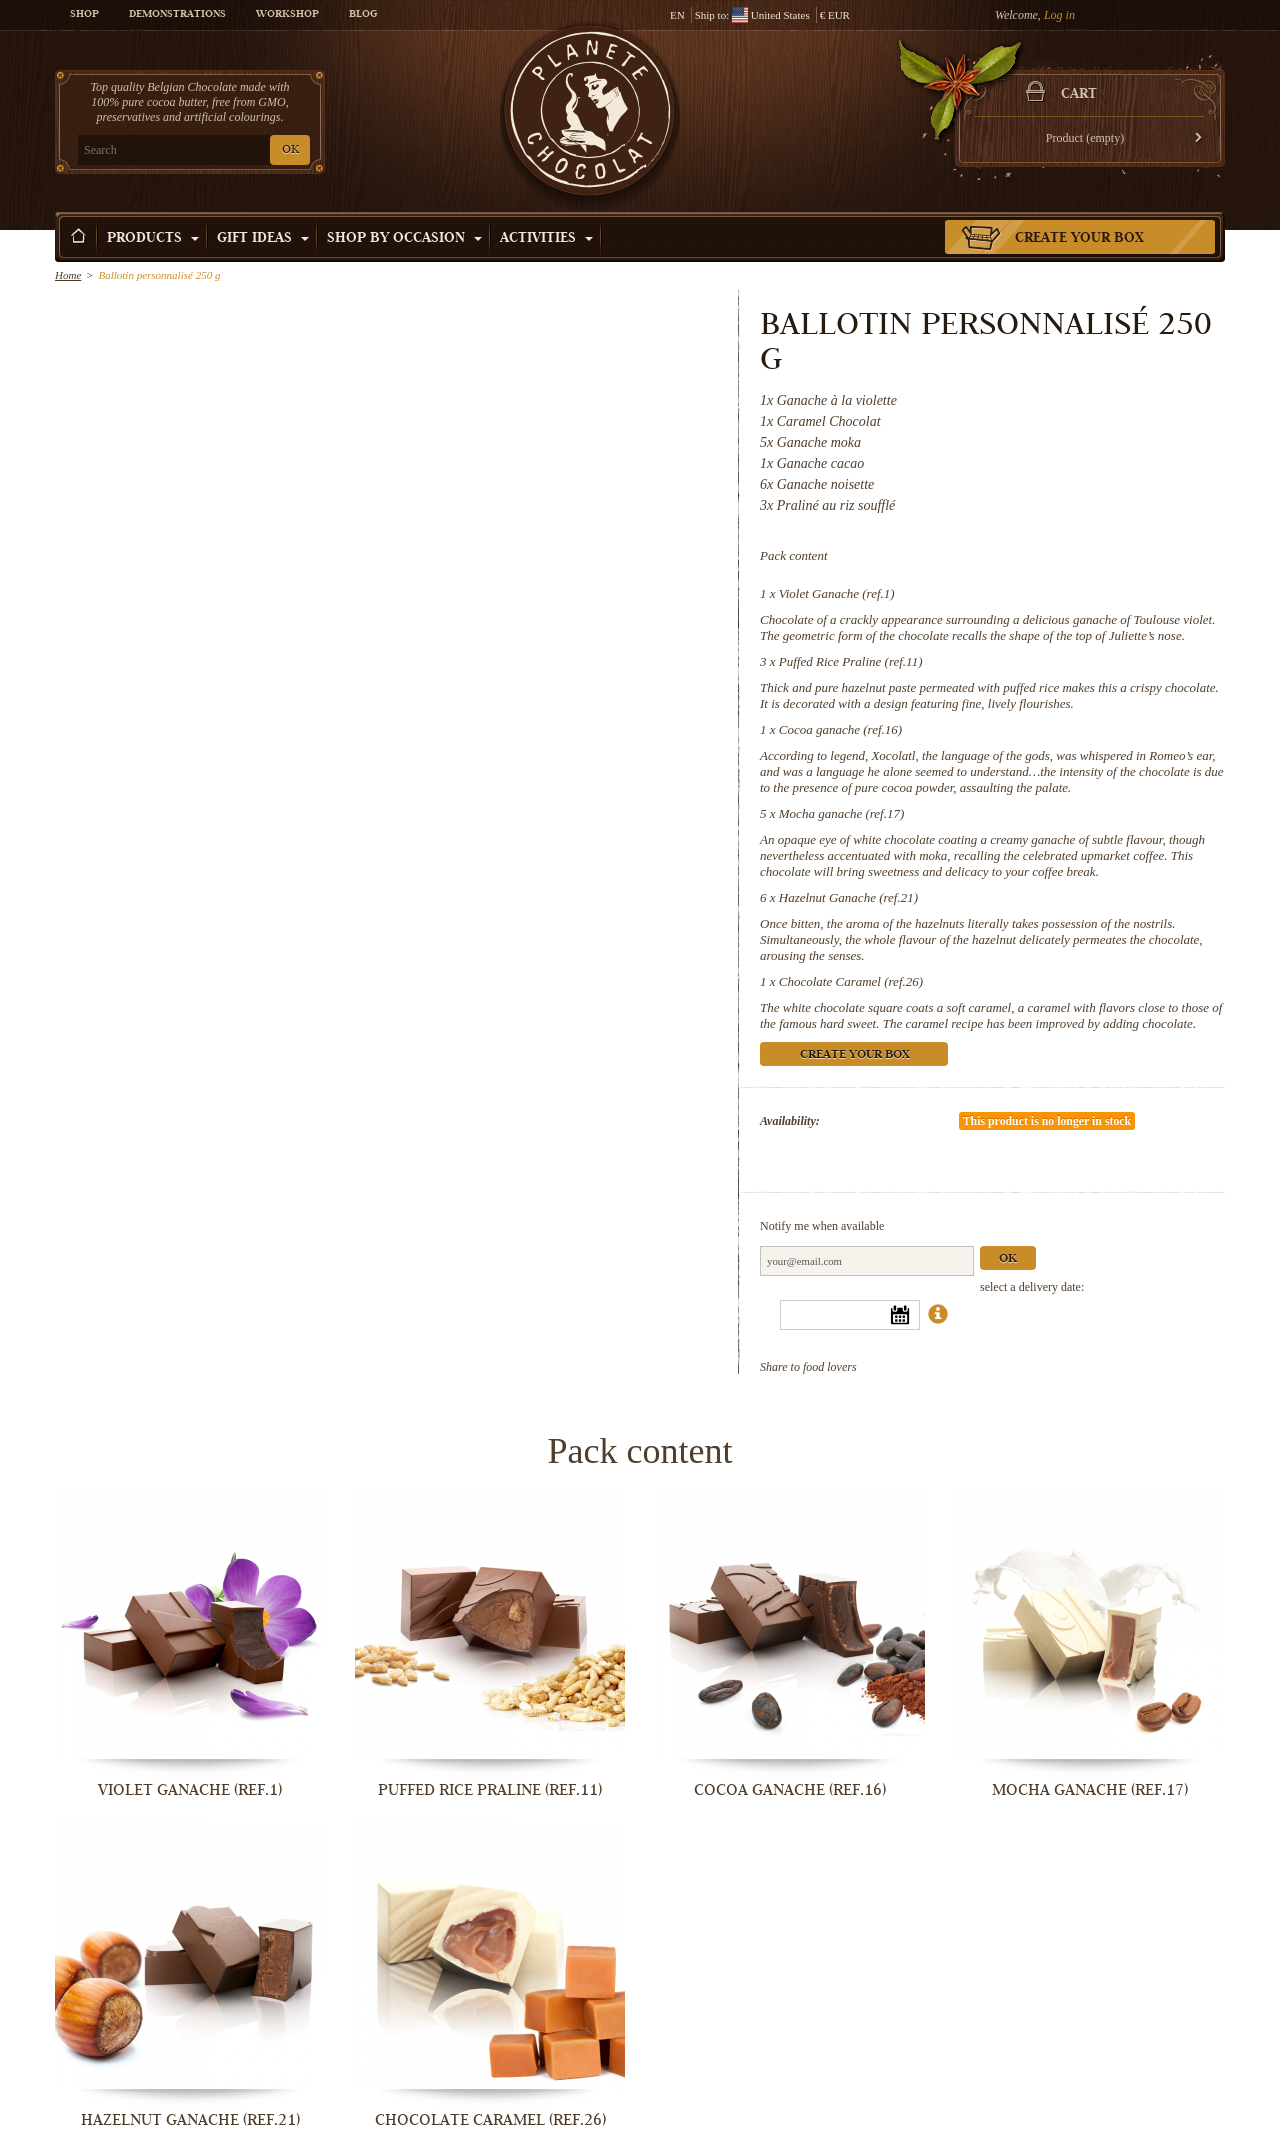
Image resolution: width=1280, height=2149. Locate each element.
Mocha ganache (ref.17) (842, 813)
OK (290, 150)
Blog (363, 15)
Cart (1079, 95)
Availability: (790, 1121)
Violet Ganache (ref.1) (837, 593)
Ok (1008, 1259)
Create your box (1079, 239)
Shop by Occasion (404, 239)
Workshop (287, 15)
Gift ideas (263, 239)
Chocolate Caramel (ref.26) (851, 981)
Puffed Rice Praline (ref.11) (851, 661)
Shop (84, 15)
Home (68, 275)
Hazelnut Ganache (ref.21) (848, 897)
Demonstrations (177, 15)
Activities (546, 239)
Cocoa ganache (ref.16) (840, 729)
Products (153, 239)
